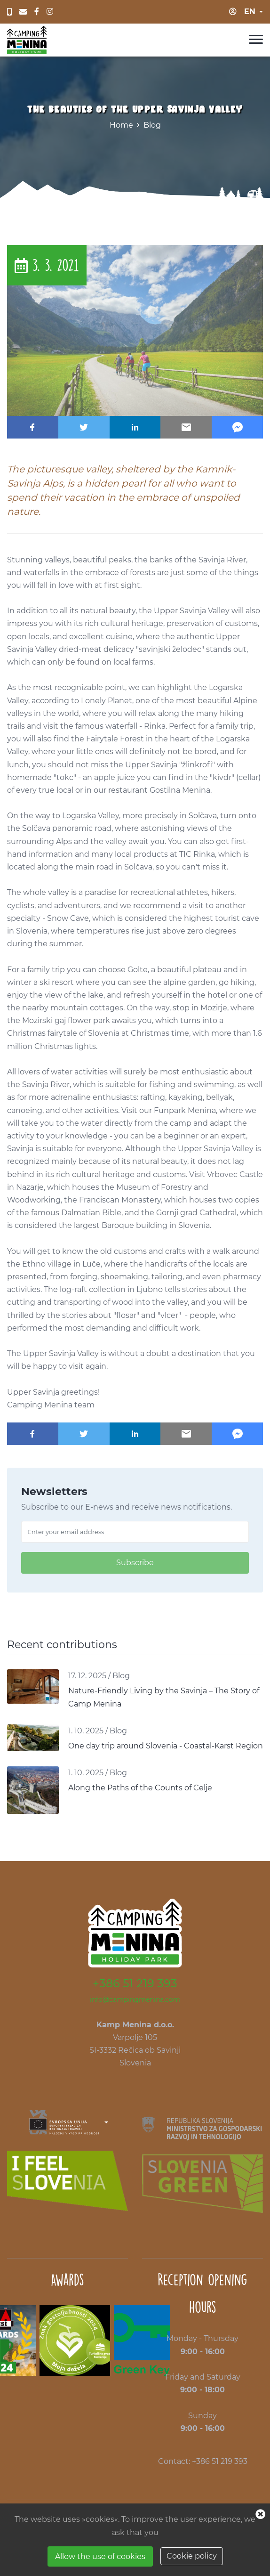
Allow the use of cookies (100, 2556)
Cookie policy (192, 2556)
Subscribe (135, 1562)
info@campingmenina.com (135, 1999)
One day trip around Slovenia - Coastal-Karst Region (165, 1745)
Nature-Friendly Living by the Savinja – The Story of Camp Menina (163, 1697)
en (249, 11)
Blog (152, 125)
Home (121, 125)
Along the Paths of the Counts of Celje (140, 1787)
